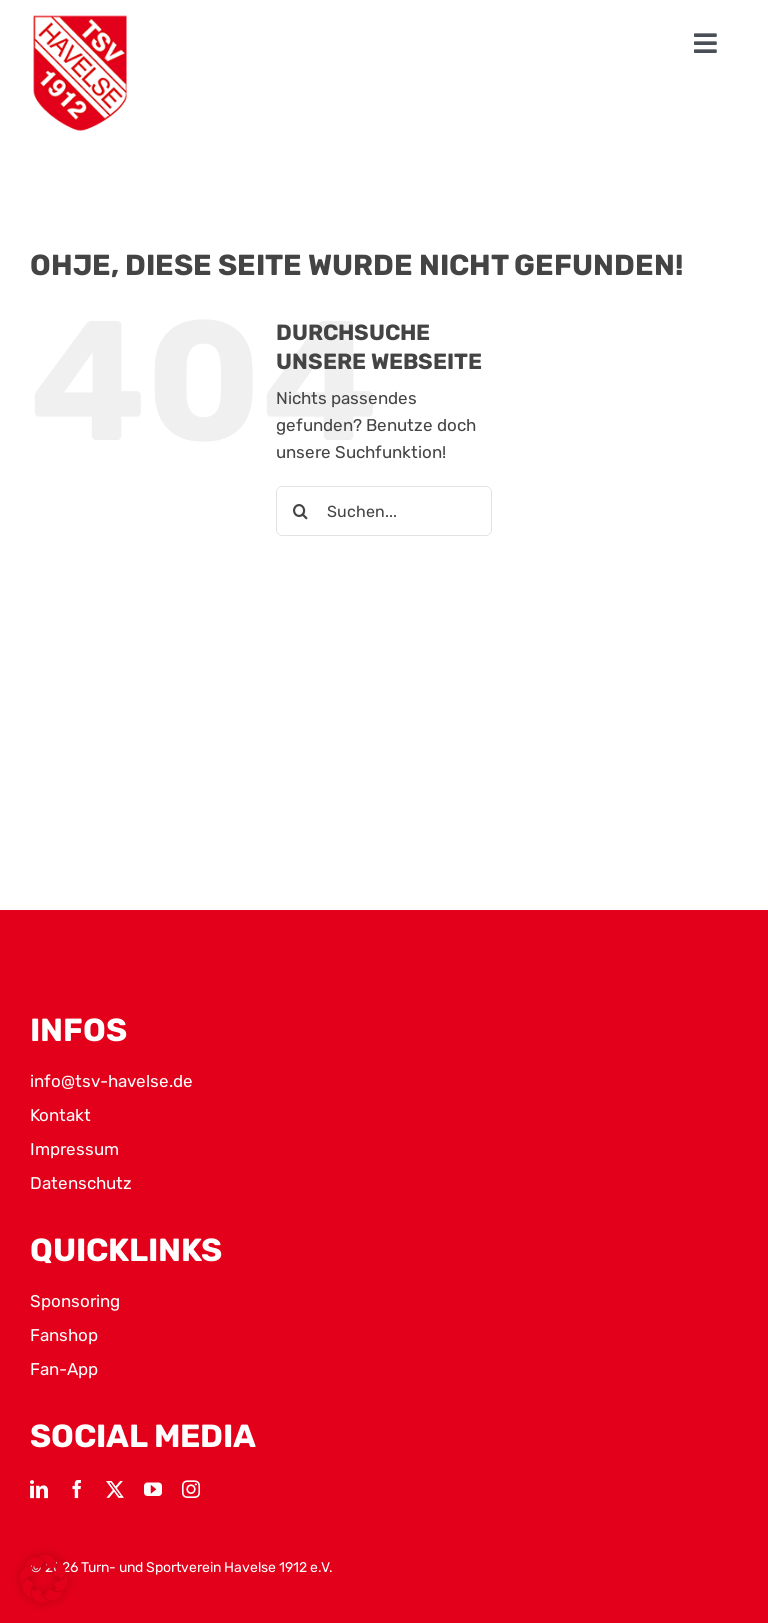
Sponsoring (75, 1301)
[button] (44, 1579)
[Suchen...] (384, 511)
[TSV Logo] (80, 73)
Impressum (74, 1149)
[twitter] (115, 1489)
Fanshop (64, 1335)
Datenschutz (81, 1183)
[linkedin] (39, 1489)
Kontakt (60, 1115)
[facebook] (77, 1489)
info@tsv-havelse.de (111, 1081)
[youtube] (153, 1489)
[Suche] (301, 511)
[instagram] (191, 1489)
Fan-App (64, 1369)
